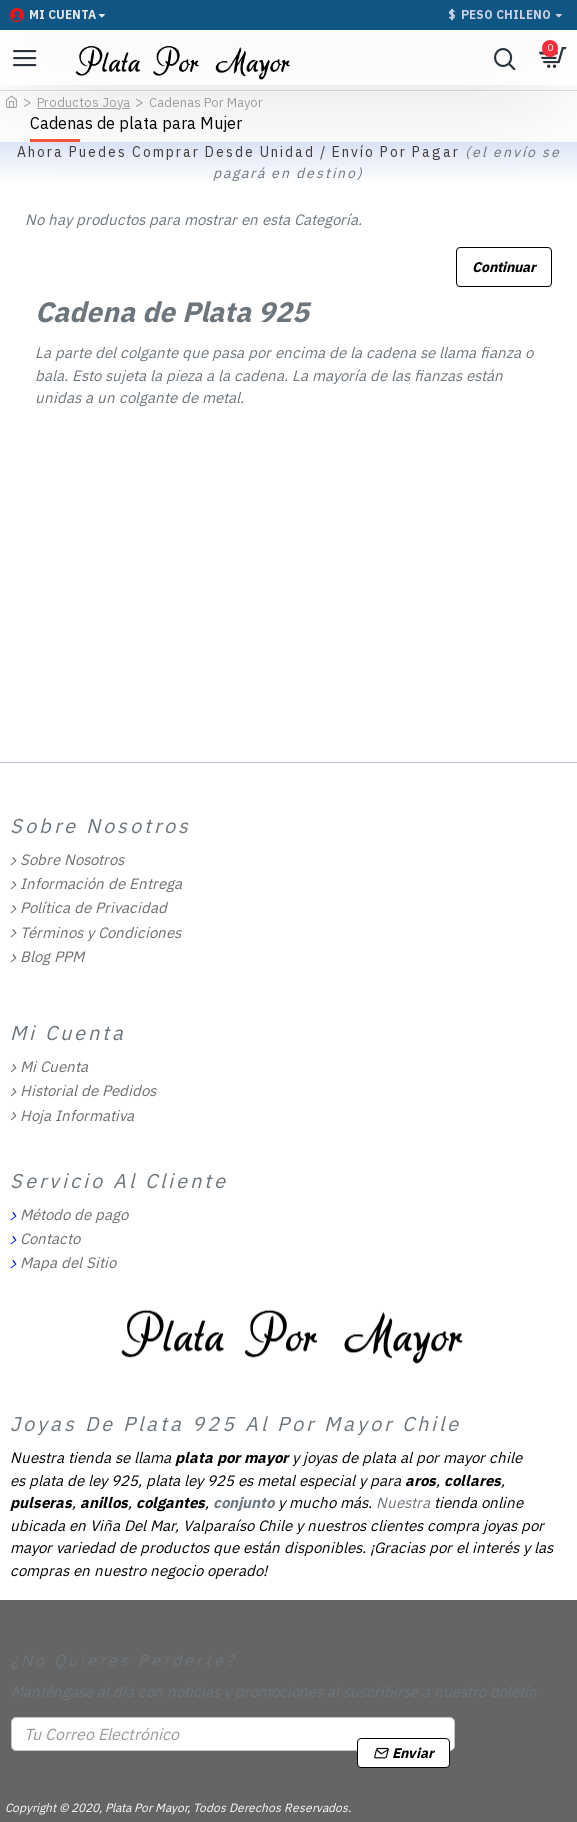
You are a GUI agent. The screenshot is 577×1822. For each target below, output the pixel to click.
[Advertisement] (288, 605)
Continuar (504, 267)
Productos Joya (83, 102)
